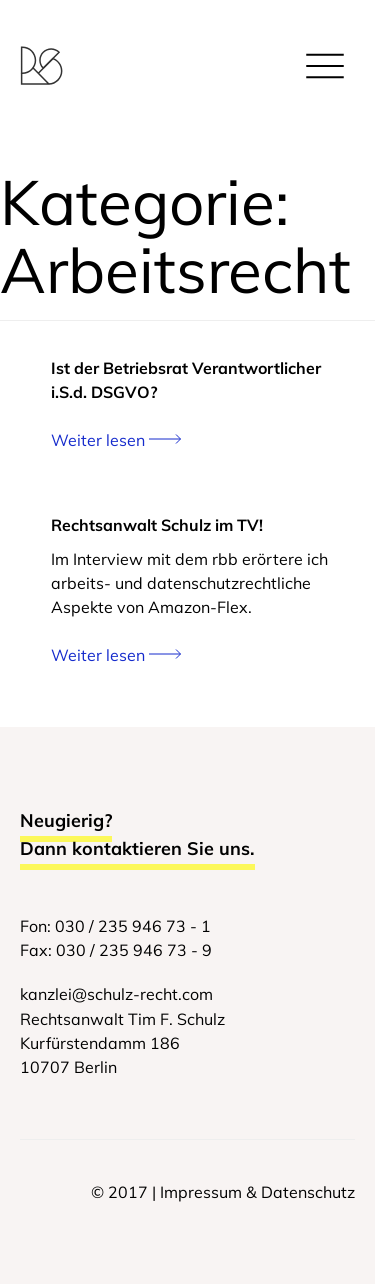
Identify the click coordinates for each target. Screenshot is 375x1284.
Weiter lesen (116, 440)
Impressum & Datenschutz (257, 1192)
